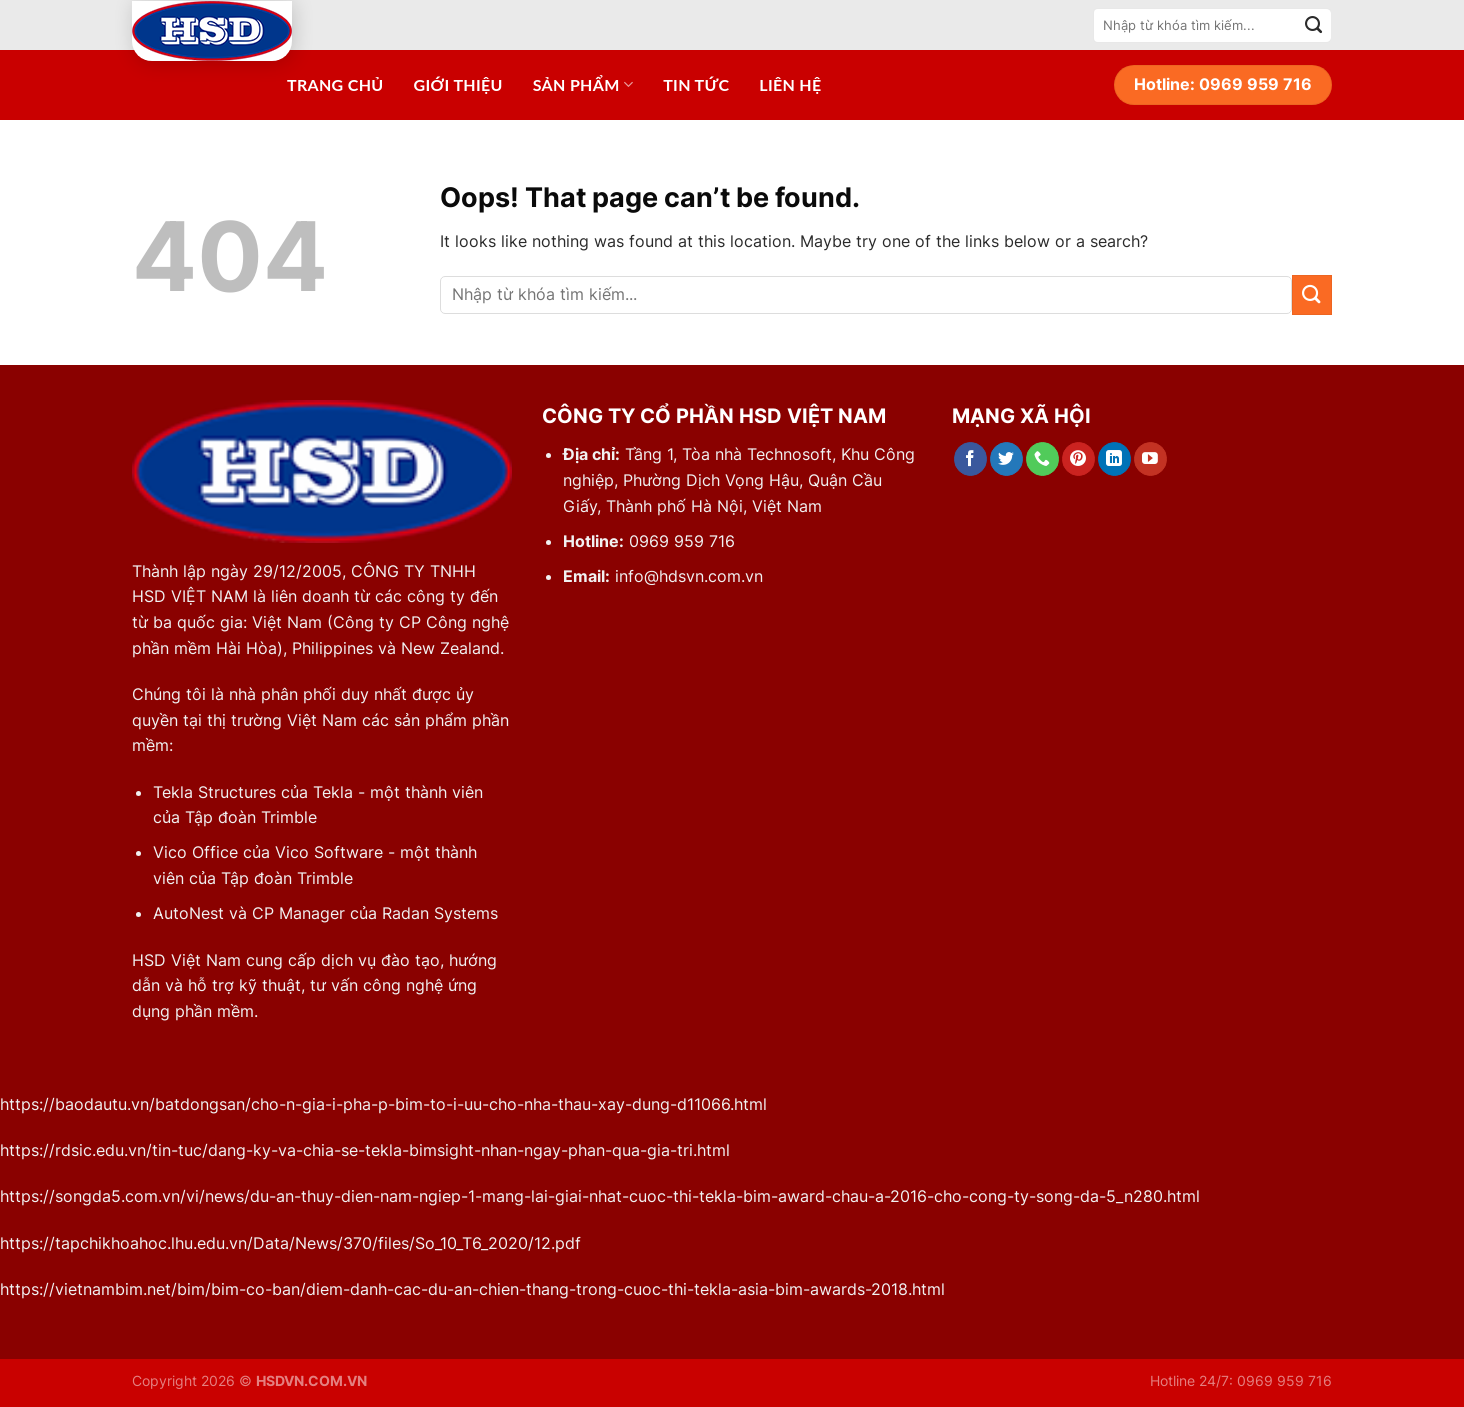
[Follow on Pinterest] (1078, 459)
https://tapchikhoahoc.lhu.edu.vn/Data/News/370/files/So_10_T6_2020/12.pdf (290, 1243)
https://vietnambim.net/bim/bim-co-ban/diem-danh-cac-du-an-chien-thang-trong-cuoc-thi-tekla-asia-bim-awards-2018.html (472, 1289)
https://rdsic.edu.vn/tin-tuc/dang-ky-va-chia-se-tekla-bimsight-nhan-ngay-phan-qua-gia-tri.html (365, 1150)
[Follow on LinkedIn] (1114, 459)
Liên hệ (790, 84)
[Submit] (1314, 25)
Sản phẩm (583, 85)
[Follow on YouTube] (1150, 459)
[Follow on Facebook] (970, 459)
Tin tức (696, 84)
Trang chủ (335, 84)
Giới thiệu (458, 84)
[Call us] (1042, 459)
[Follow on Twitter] (1006, 459)
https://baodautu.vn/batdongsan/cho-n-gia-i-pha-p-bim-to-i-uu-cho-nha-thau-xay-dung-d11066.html (383, 1104)
